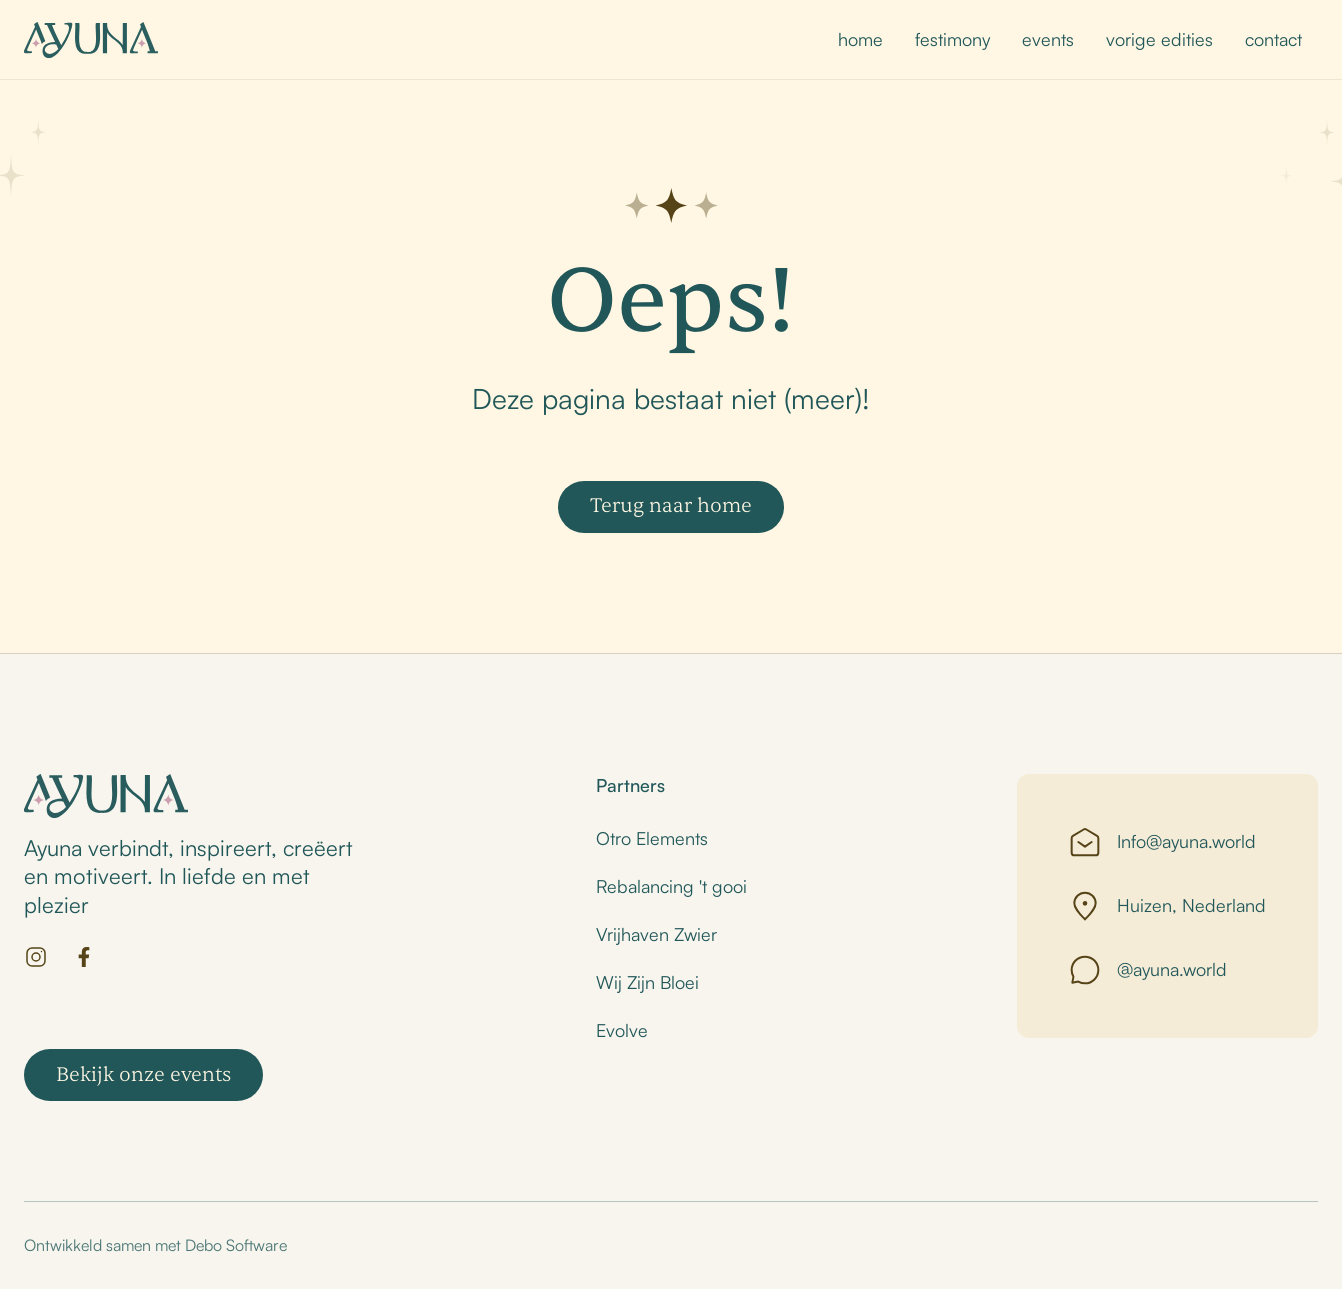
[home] (91, 40)
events (1048, 39)
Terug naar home (671, 505)
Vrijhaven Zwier (656, 934)
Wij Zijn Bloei (647, 982)
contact (1273, 39)
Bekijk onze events (143, 1074)
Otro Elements (652, 838)
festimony (952, 39)
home (860, 39)
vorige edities (1159, 39)
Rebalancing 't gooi (671, 886)
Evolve (622, 1030)
